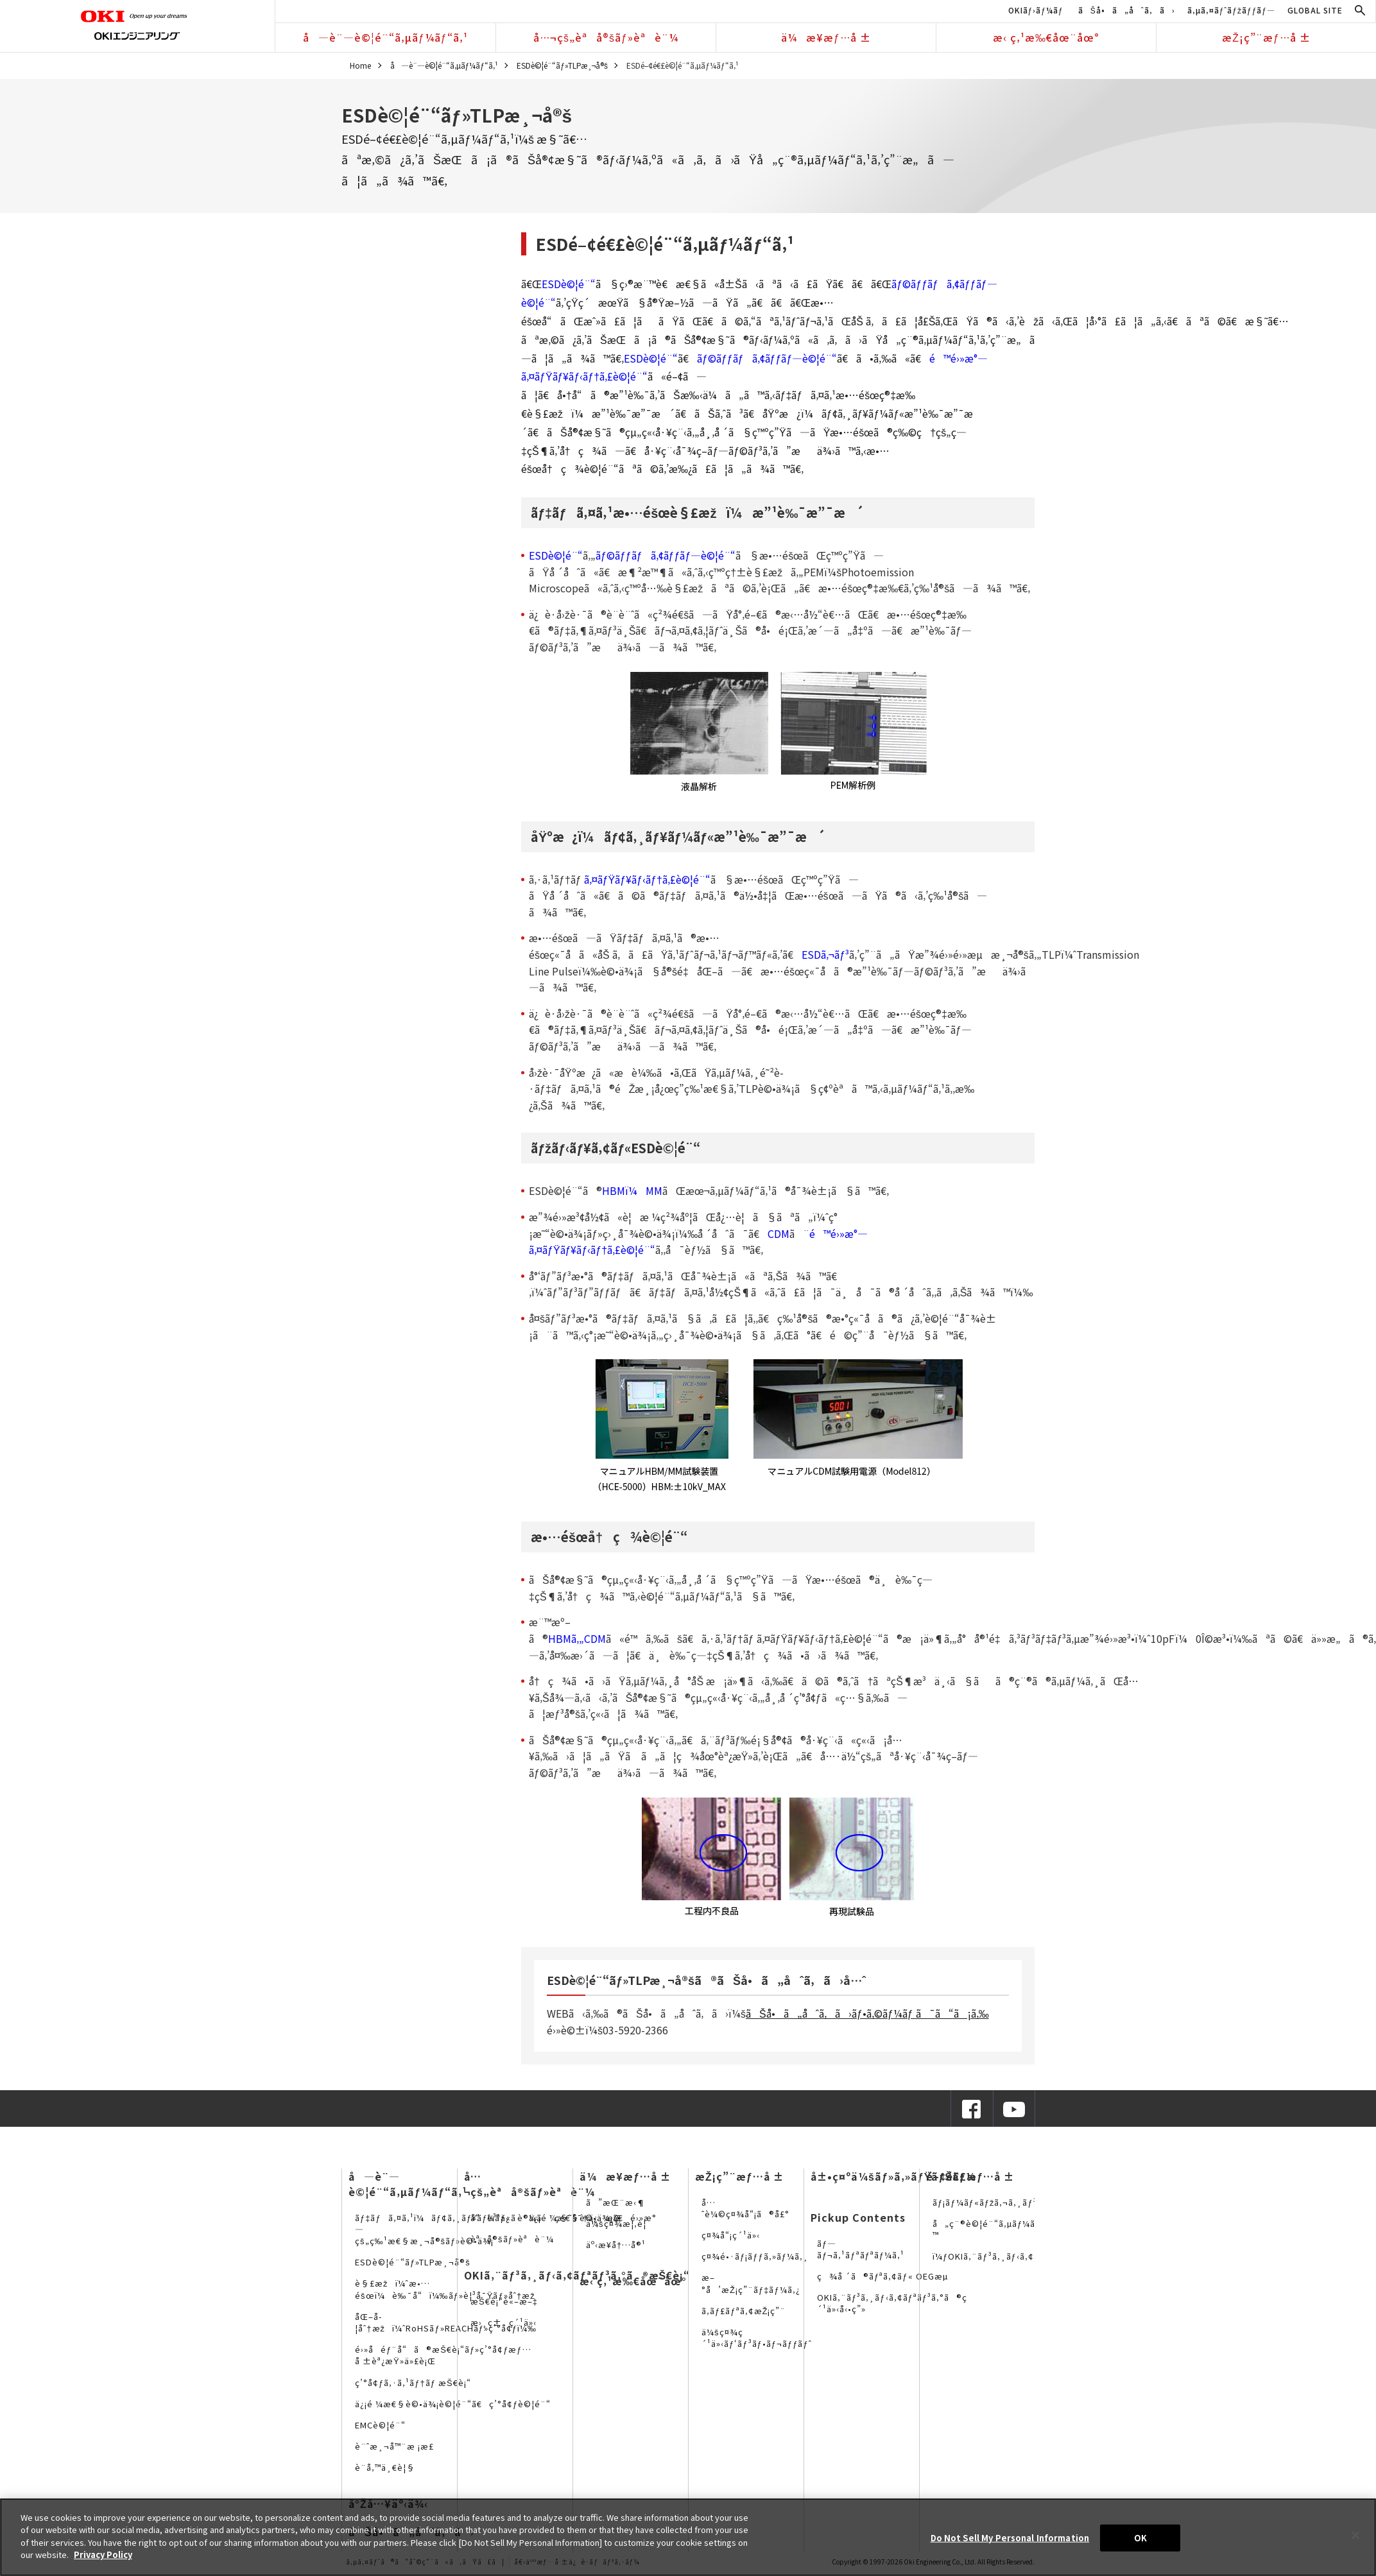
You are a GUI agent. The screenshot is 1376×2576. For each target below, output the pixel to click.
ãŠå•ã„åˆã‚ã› (1126, 9)
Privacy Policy (103, 2554)
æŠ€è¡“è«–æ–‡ (504, 2301)
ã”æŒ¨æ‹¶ (616, 2202)
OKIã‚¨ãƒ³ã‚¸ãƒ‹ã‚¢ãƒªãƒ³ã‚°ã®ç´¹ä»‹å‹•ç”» (892, 2303)
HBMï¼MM (632, 1190)
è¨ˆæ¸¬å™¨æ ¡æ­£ (394, 2446)
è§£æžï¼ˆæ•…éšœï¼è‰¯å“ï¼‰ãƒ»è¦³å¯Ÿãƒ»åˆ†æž (448, 2289)
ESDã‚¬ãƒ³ (825, 954)
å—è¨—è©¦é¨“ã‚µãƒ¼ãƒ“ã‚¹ (385, 37)
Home (360, 65)
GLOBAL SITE (1315, 9)
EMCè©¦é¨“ (380, 2425)
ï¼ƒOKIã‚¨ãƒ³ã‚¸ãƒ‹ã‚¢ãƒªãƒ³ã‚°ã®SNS (1022, 2256)
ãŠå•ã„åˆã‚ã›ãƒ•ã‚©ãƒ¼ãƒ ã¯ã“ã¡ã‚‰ (867, 2013)
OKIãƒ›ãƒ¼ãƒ (1037, 9)
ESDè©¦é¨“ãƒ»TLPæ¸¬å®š (562, 65)
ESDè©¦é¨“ (569, 283)
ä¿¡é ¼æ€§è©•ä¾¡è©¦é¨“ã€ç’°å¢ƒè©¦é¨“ (453, 2404)
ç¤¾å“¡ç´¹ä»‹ (730, 2235)
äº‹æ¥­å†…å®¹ (616, 2244)
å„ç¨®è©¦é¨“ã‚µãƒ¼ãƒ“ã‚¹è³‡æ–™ (1009, 2229)
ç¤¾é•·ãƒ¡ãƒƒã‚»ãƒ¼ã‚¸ (755, 2256)
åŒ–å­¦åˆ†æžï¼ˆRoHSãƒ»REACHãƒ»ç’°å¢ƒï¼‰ (446, 2322)
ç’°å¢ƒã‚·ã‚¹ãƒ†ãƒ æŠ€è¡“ (413, 2382)
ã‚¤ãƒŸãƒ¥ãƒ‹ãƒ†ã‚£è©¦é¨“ (647, 879)
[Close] (1355, 2535)
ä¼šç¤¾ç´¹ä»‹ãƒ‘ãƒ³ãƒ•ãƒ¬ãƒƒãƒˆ (756, 2337)
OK (1140, 2538)
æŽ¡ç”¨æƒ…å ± (1266, 37)
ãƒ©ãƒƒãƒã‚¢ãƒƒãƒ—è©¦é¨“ (767, 358)
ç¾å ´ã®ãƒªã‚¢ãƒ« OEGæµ (885, 2276)
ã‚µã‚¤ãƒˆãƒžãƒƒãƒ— (1231, 9)
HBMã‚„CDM (577, 1638)
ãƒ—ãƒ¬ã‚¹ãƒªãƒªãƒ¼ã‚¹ (860, 2249)
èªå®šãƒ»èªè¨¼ (512, 2239)
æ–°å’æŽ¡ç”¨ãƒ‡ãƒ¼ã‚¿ (750, 2283)
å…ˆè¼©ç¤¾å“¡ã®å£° (745, 2208)
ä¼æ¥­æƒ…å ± (826, 37)
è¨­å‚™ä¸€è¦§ (385, 2467)
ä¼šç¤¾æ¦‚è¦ (619, 2223)
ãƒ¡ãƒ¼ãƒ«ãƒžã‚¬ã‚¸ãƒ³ (985, 2202)
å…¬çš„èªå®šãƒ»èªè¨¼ (605, 37)
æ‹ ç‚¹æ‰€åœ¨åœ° (1046, 37)
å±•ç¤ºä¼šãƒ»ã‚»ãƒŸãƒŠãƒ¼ (893, 2176)
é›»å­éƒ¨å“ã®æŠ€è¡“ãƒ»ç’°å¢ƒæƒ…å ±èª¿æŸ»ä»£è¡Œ (443, 2355)
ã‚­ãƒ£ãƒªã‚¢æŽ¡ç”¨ (743, 2311)
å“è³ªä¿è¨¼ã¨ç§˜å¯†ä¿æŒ (549, 2217)
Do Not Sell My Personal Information (1010, 2538)
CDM (778, 1233)
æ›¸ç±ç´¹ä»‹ (503, 2322)
